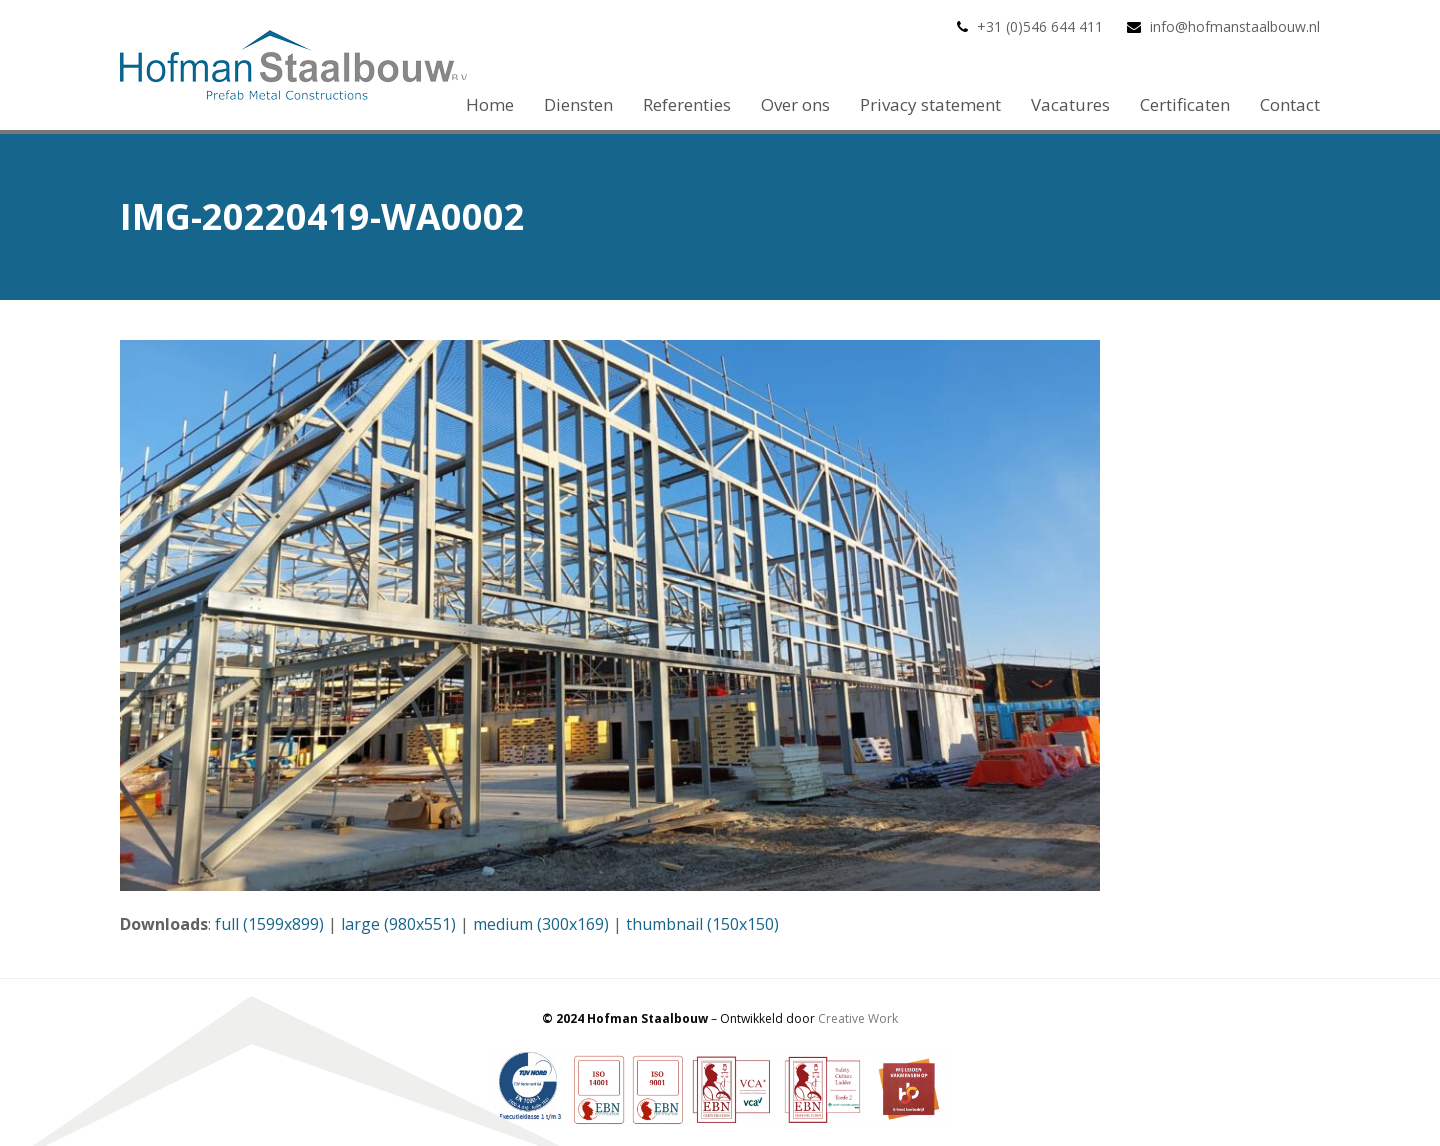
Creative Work (858, 1018)
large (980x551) (398, 924)
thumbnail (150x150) (702, 924)
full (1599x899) (269, 924)
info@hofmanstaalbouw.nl (1235, 26)
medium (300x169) (541, 924)
